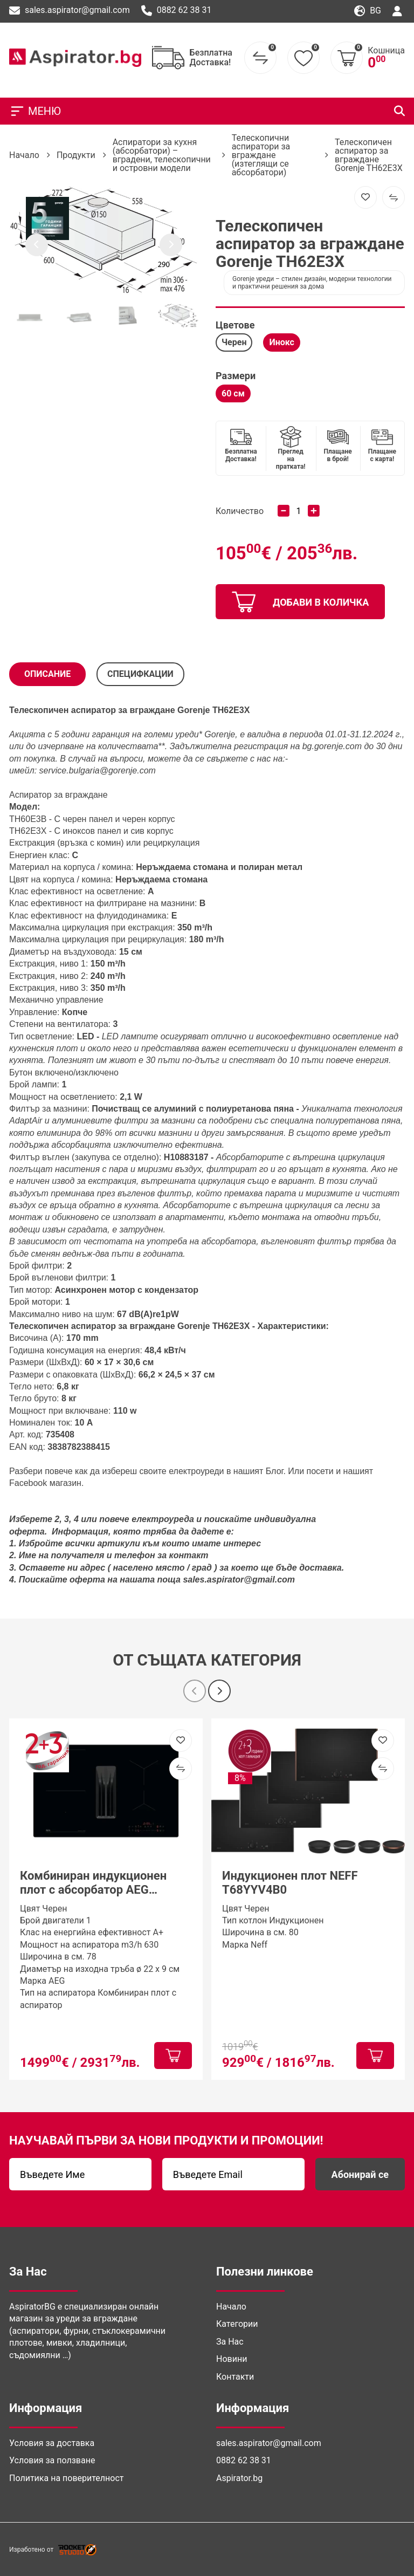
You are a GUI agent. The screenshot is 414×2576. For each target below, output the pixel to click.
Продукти (76, 155)
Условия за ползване (52, 2460)
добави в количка (300, 602)
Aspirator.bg (239, 2478)
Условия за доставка (51, 2443)
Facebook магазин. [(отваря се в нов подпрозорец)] (46, 1483)
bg (367, 11)
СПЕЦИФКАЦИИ (140, 674)
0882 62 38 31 (176, 10)
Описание (47, 674)
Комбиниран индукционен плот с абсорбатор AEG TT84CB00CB (93, 1883)
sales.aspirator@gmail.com (69, 10)
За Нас (230, 2342)
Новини (231, 2359)
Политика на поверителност (66, 2478)
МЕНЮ (35, 111)
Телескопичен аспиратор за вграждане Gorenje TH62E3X (369, 155)
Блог (275, 1471)
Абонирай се (360, 2174)
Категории (237, 2324)
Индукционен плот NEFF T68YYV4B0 (290, 1882)
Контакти (235, 2377)
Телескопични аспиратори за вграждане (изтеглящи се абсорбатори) (261, 155)
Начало (24, 155)
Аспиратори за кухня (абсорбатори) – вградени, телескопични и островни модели (162, 155)
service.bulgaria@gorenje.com (97, 770)
